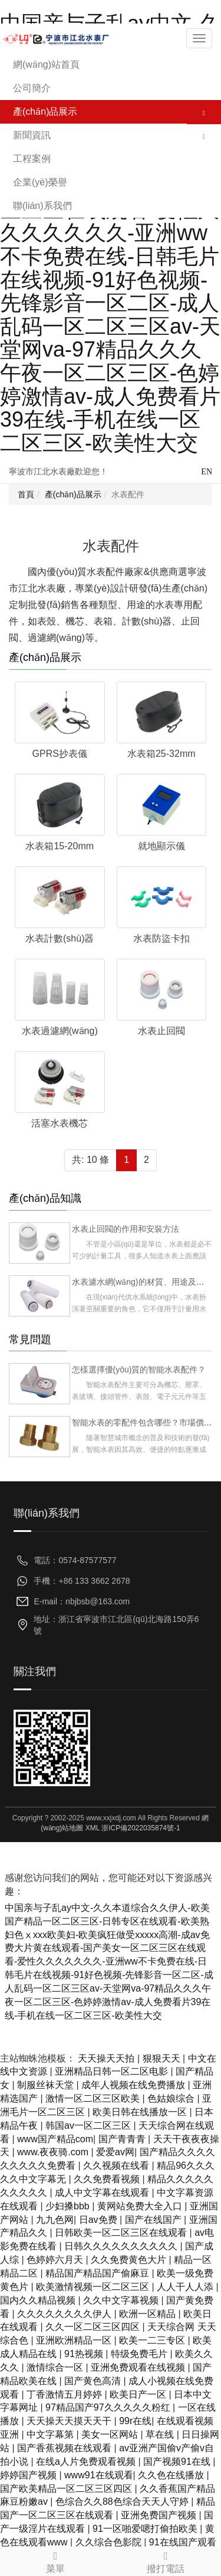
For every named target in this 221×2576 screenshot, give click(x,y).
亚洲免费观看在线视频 (139, 2367)
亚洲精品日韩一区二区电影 (112, 2071)
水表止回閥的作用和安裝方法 (125, 1229)
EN (206, 471)
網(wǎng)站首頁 (46, 64)
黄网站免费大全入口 (140, 2206)
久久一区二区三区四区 (93, 2327)
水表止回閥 (161, 1031)
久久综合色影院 (109, 2542)
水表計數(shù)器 (59, 938)
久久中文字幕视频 (122, 2300)
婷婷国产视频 (29, 2475)
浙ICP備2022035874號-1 (140, 1828)
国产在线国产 (154, 2220)
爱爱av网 (115, 2152)
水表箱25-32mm (161, 754)
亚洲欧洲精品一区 (75, 2340)
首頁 (26, 494)
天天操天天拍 (107, 2058)
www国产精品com (55, 2139)
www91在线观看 (98, 2475)
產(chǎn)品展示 (45, 112)
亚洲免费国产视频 (160, 2515)
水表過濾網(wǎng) (60, 1031)
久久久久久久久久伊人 (65, 2314)
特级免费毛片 (140, 2354)
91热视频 (84, 2354)
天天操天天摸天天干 (70, 2421)
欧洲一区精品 (148, 2314)
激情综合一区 (56, 2367)
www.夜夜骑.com (54, 2152)
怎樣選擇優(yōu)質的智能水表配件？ (139, 1369)
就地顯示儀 (161, 846)
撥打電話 (166, 2560)
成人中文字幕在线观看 (103, 2193)
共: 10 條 (90, 1160)
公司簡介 (32, 88)
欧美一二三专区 (153, 2340)
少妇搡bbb (68, 2206)
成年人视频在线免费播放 (134, 2085)
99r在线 (135, 2421)
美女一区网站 (110, 2434)
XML (92, 1828)
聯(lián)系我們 (42, 206)
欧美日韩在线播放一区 (141, 2112)
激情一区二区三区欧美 (93, 2098)
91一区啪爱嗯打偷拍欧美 (146, 2529)
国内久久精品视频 (39, 2300)
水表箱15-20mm (59, 846)
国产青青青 (123, 2139)
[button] (204, 112)
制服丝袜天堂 (46, 2085)
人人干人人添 (186, 2287)
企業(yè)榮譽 (40, 182)
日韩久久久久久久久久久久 (122, 2246)
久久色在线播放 (172, 2475)
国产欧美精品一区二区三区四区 (67, 2489)
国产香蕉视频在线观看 (65, 2448)
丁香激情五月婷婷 (65, 2394)
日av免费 (99, 2220)
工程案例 (32, 159)
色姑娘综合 (172, 2098)
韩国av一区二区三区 (89, 2125)
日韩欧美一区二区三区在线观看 (122, 2233)
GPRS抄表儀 (59, 754)
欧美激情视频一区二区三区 (93, 2287)
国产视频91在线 (178, 2462)
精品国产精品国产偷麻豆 (98, 2273)
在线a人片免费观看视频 (87, 2462)
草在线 (161, 2434)
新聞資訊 (32, 135)
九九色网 (55, 2220)
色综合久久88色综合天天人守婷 (123, 2502)
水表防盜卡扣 (161, 938)
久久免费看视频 (108, 2179)
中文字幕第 (51, 2434)
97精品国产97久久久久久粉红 (109, 2407)
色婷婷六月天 (56, 2260)
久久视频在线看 (117, 2165)
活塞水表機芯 (59, 1123)
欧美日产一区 (139, 2394)
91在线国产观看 (182, 2542)
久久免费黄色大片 (130, 2260)
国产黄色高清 (93, 2381)
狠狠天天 (163, 2058)
